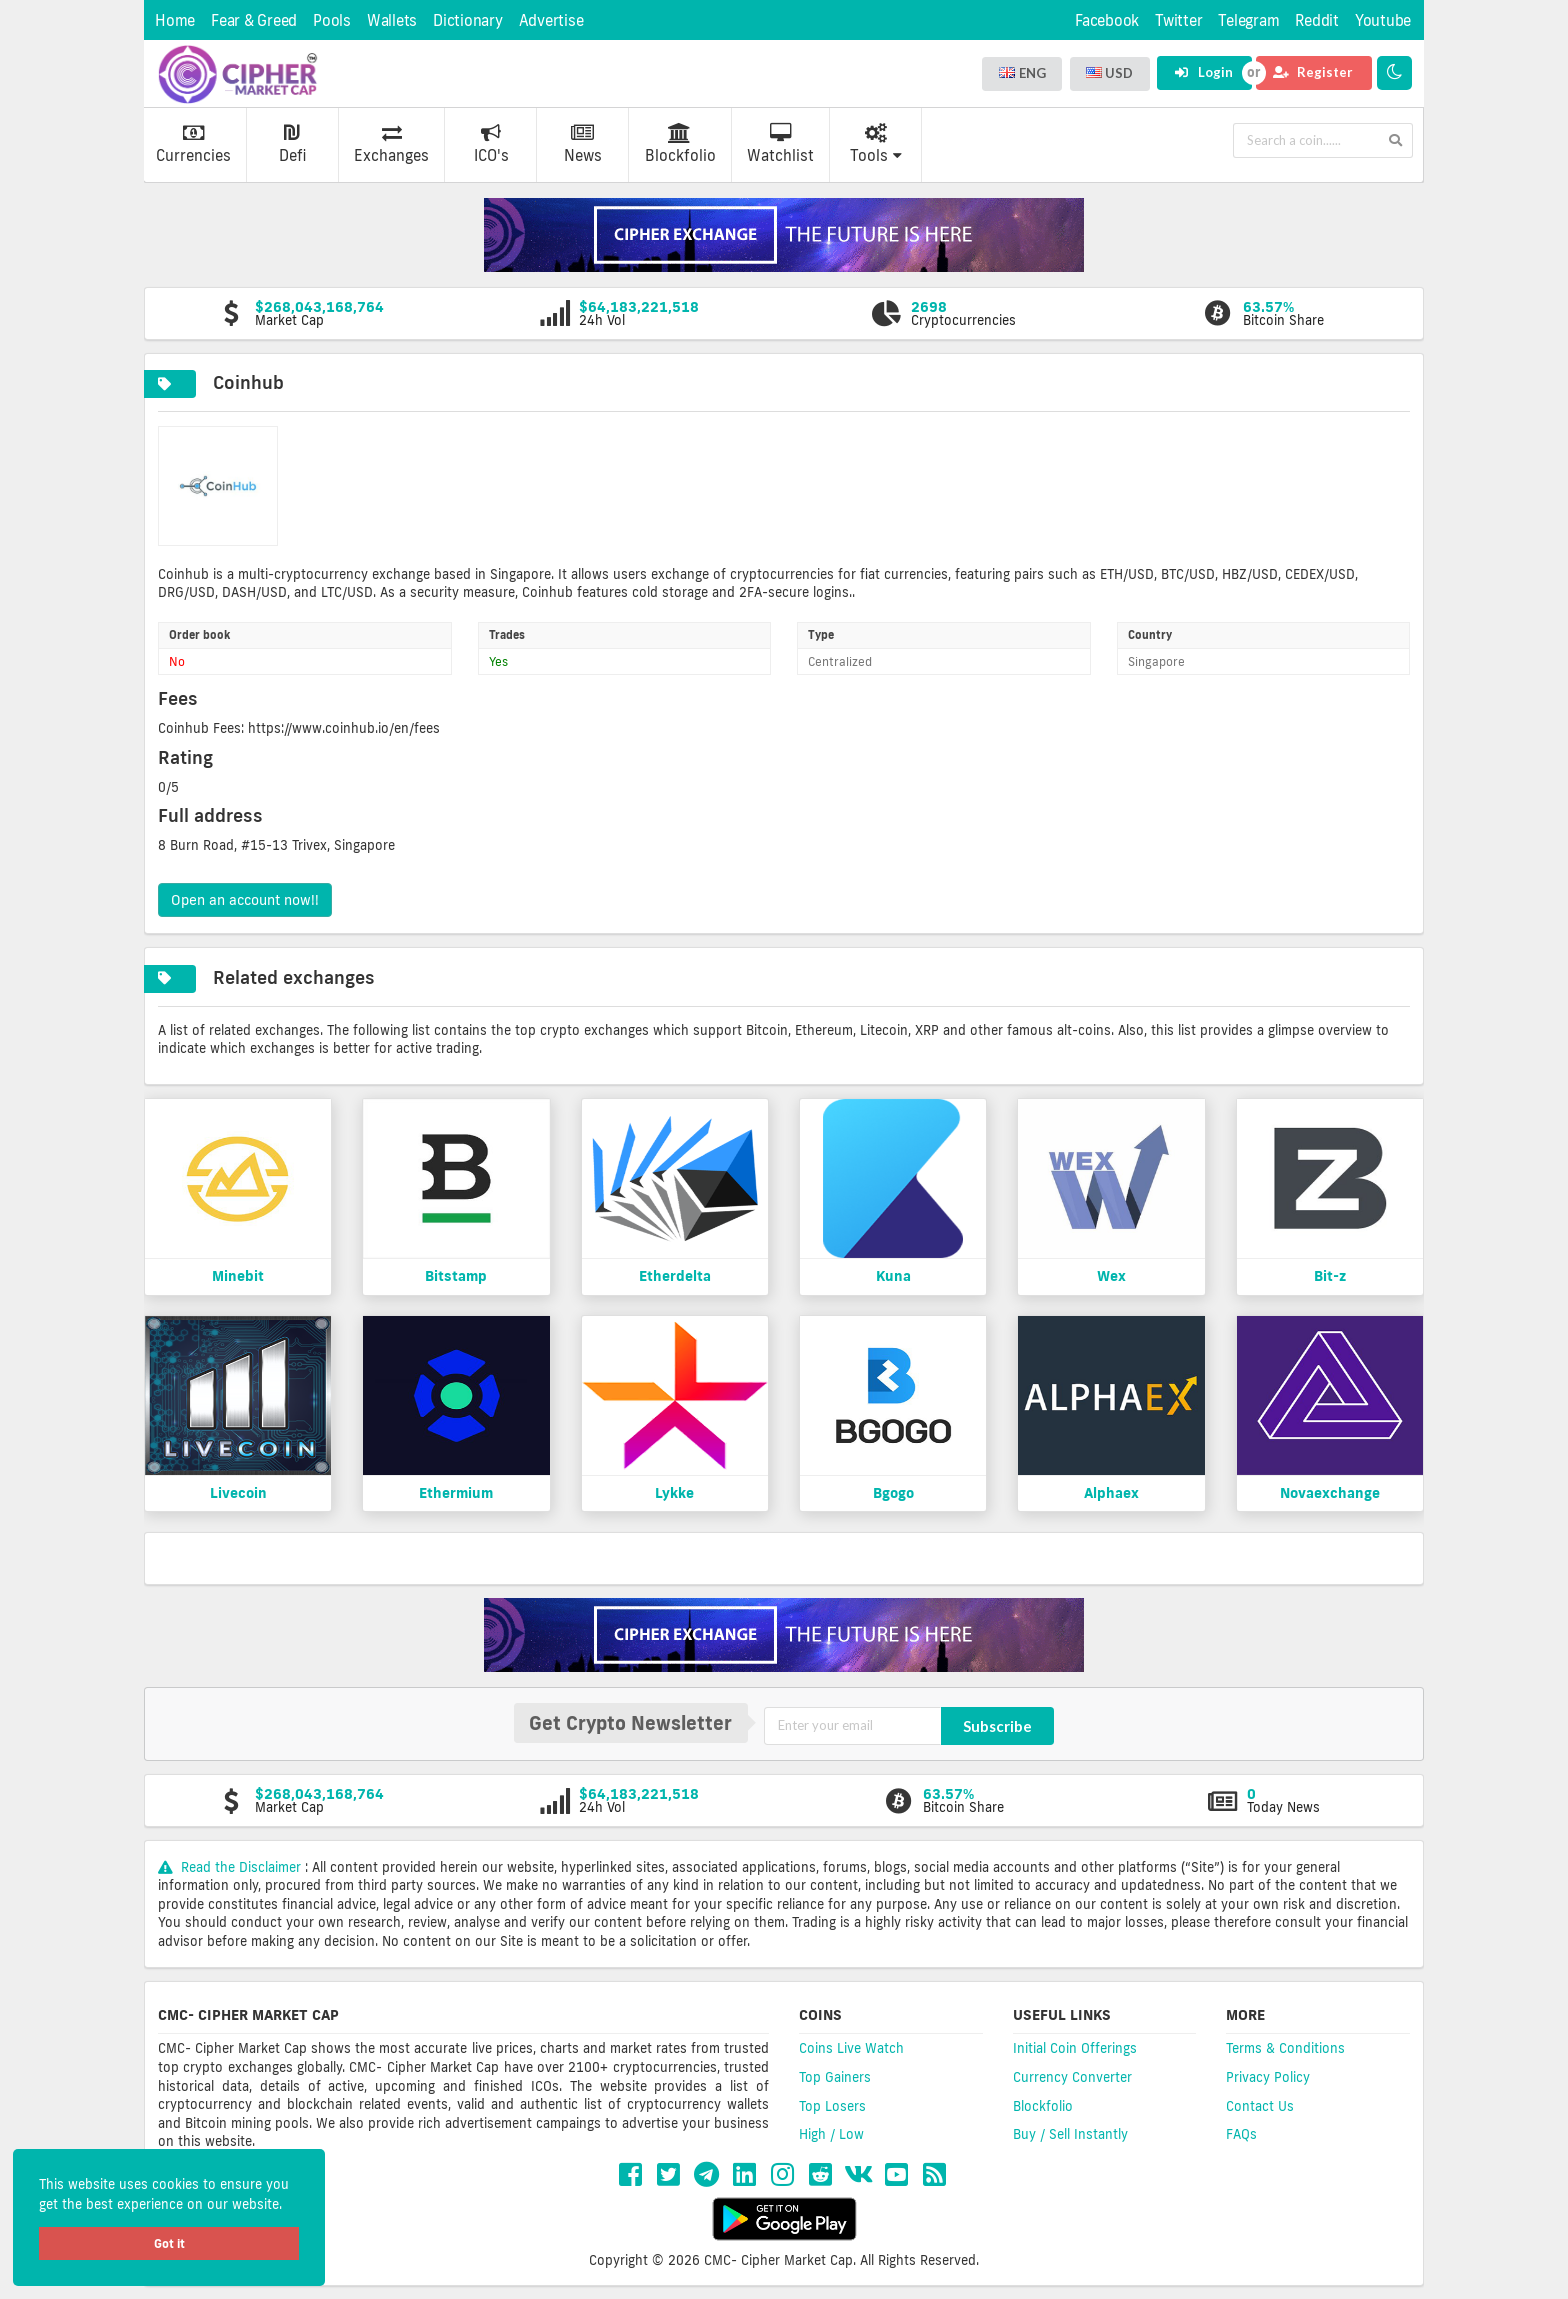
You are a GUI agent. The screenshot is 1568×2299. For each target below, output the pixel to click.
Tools (876, 144)
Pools (332, 20)
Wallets (392, 20)
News (583, 144)
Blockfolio (680, 144)
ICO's (491, 144)
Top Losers (832, 2106)
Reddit (1317, 20)
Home (175, 20)
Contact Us (1260, 2106)
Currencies (193, 144)
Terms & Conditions (1285, 2048)
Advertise (551, 20)
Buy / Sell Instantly (1070, 2134)
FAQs (1241, 2134)
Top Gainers (835, 2077)
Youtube (1383, 20)
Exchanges (391, 144)
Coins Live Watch (851, 2048)
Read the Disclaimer (231, 1867)
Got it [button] (169, 2243)
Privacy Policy (1268, 2077)
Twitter (1178, 20)
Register (1313, 72)
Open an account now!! (245, 900)
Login (1203, 72)
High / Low (831, 2134)
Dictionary (468, 20)
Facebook (1107, 20)
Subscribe (997, 1726)
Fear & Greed (254, 20)
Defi (292, 144)
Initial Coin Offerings (1075, 2048)
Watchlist (780, 144)
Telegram (1248, 20)
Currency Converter (1072, 2077)
